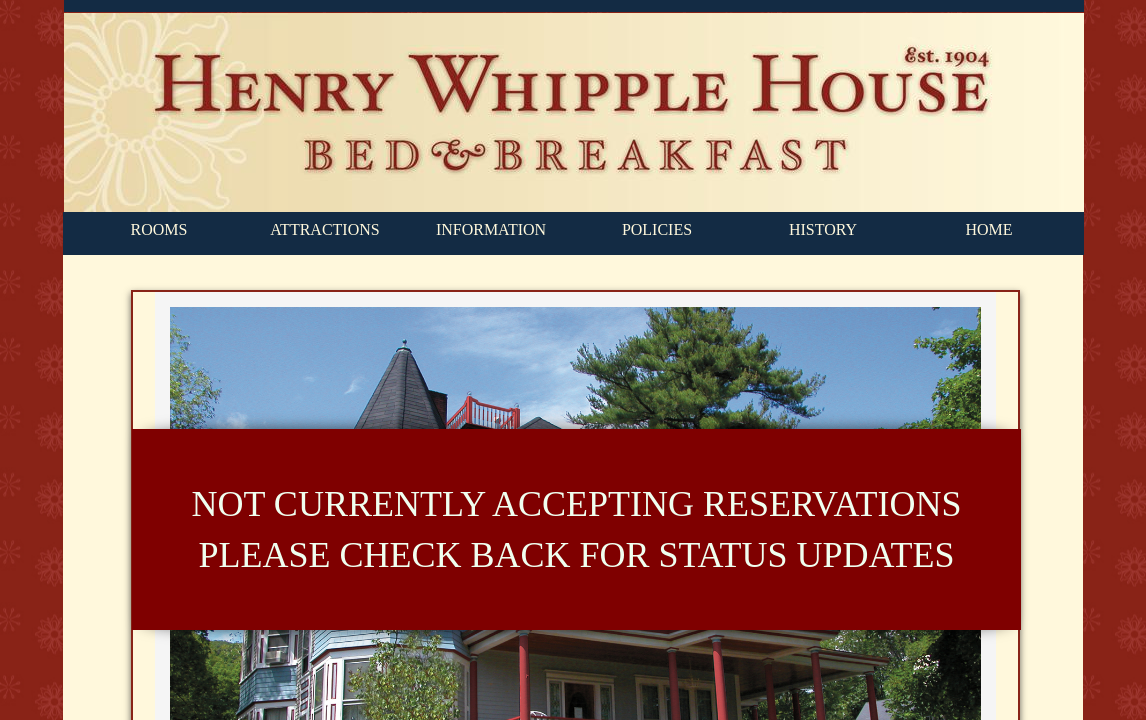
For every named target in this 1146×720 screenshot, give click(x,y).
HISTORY (823, 229)
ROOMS (159, 229)
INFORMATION (491, 229)
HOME (988, 229)
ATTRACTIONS (324, 229)
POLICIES (657, 229)
